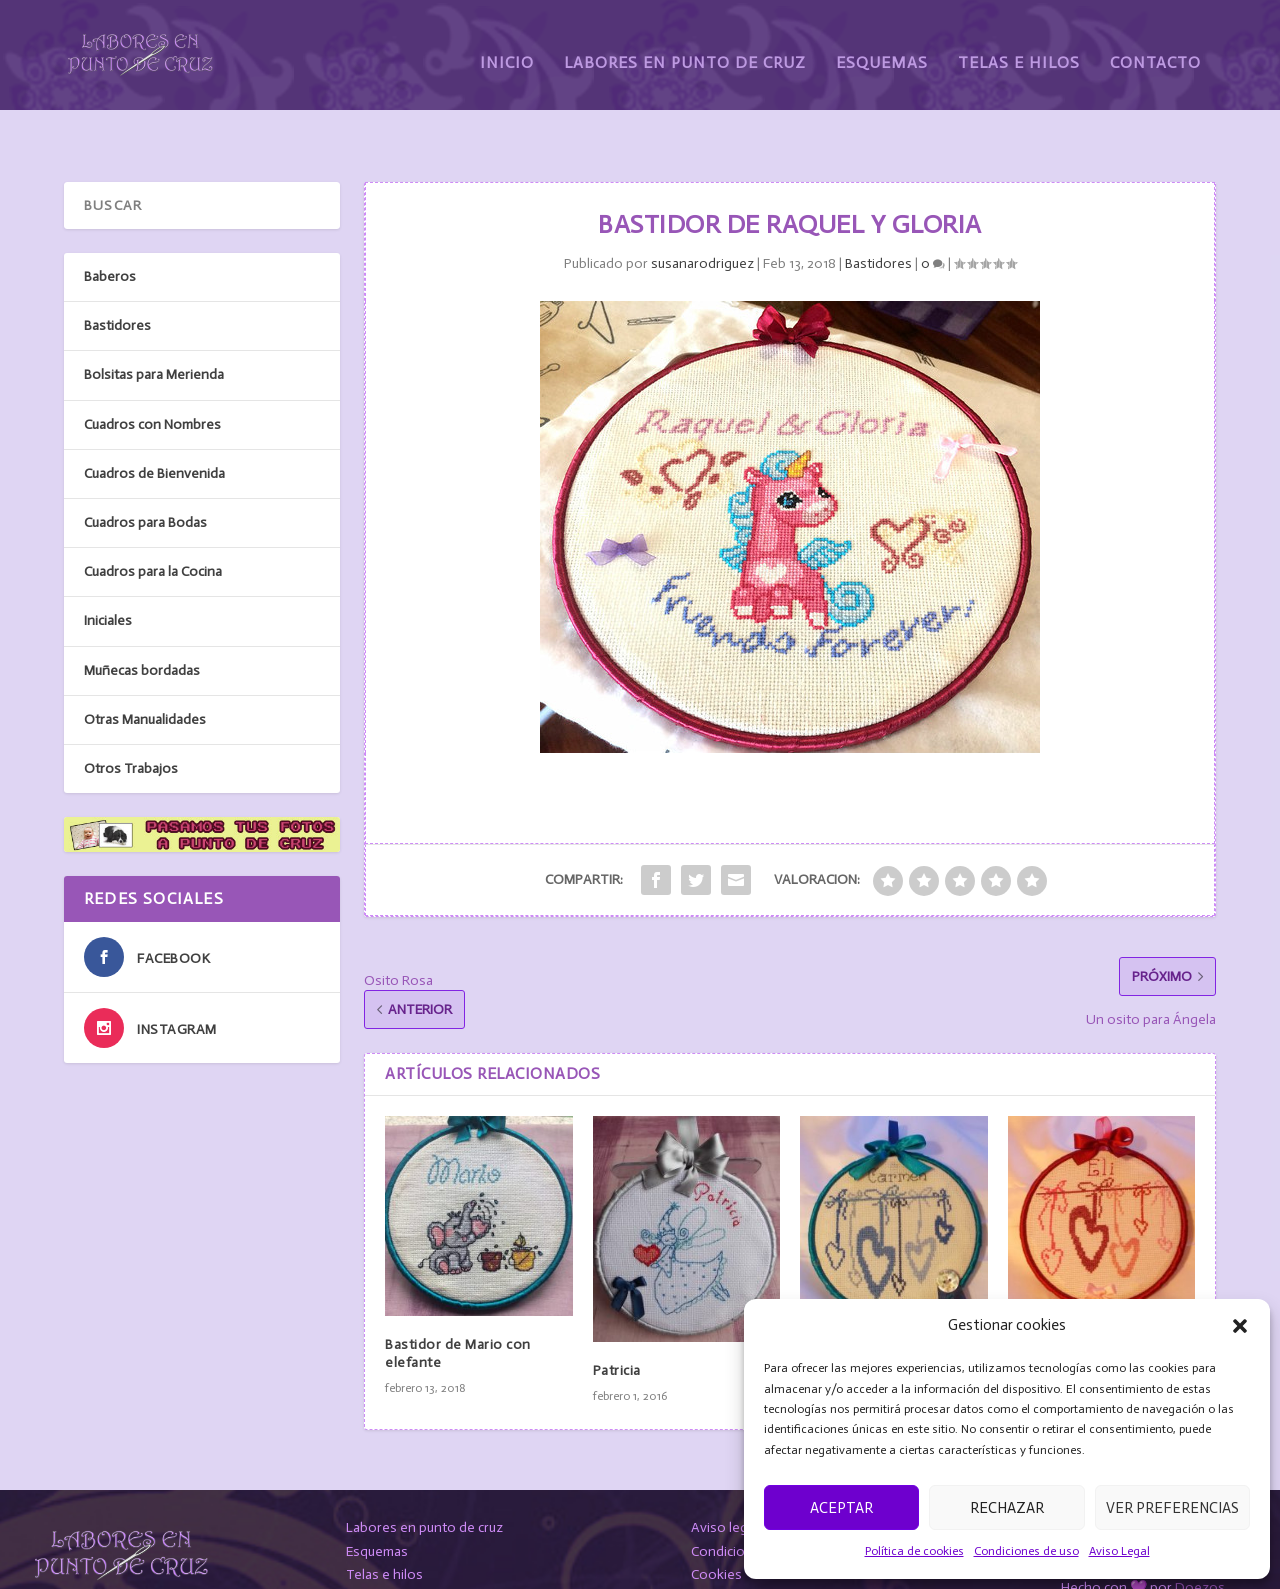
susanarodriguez (702, 215)
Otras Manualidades (145, 671)
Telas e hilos (384, 1526)
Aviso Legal (1119, 1551)
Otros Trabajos (131, 720)
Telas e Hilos (1019, 47)
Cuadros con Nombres (152, 376)
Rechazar (1007, 1508)
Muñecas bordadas (142, 621)
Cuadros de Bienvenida (154, 425)
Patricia (617, 1322)
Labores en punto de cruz (424, 1479)
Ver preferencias (1172, 1508)
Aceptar (841, 1508)
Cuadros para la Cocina (153, 523)
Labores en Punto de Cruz (685, 47)
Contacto (1155, 47)
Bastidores (878, 215)
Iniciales (108, 572)
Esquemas (882, 47)
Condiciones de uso (1026, 1551)
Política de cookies (914, 1551)
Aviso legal (724, 1479)
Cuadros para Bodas (145, 474)
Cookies (716, 1526)
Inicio (507, 47)
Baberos (110, 228)
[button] (1240, 1326)
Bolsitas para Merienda (154, 326)
